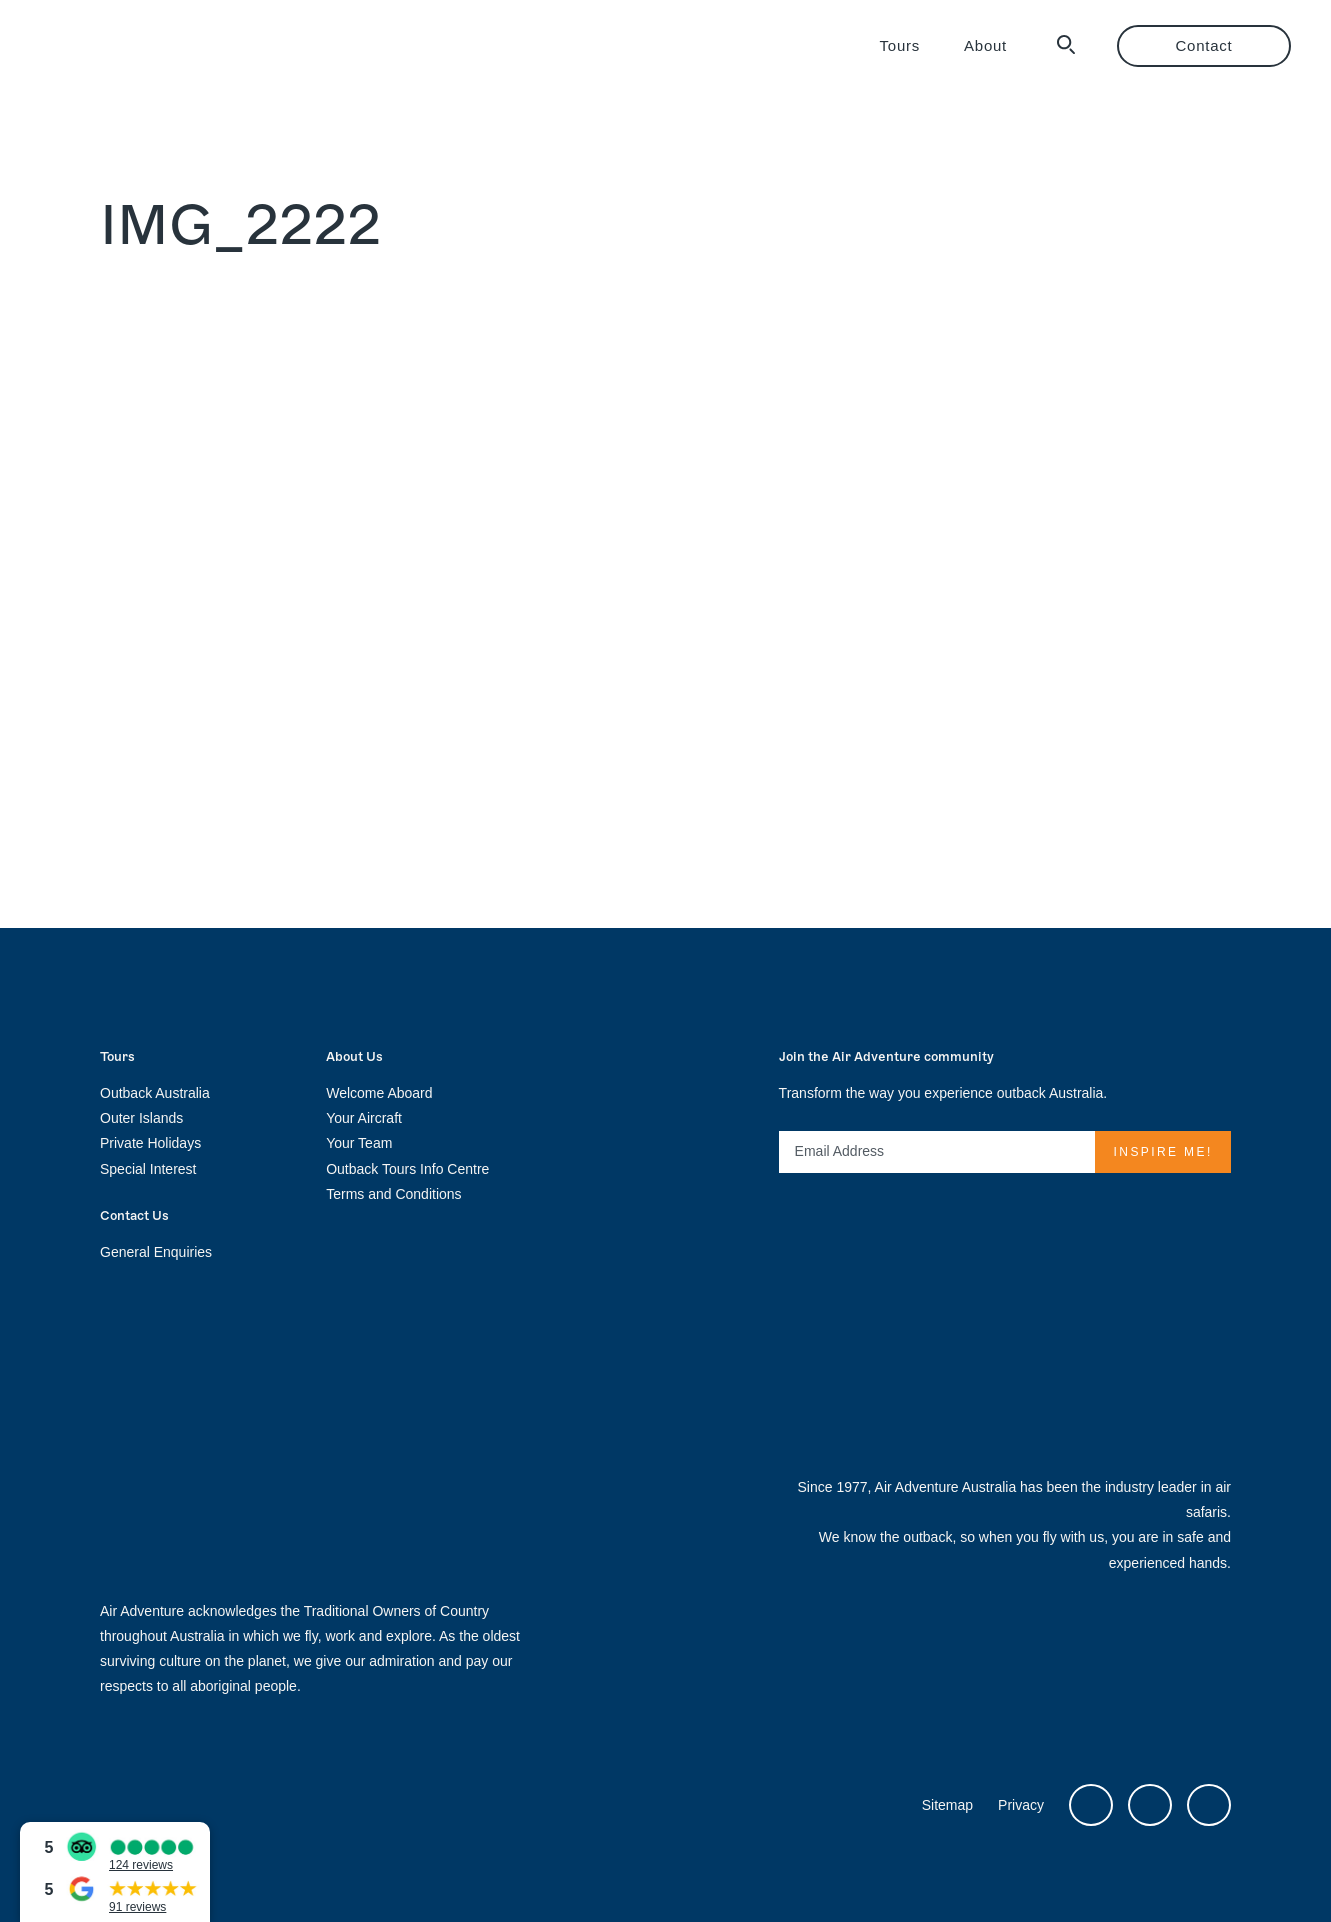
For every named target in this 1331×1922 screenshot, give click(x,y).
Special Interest (148, 1169)
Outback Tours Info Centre (407, 1169)
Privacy (1021, 1805)
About (985, 45)
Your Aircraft (364, 1118)
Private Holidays (150, 1143)
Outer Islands (141, 1118)
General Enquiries (156, 1252)
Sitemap (947, 1805)
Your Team (359, 1143)
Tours (900, 45)
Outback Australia (155, 1093)
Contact (1204, 45)
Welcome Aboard (379, 1093)
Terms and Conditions (393, 1194)
